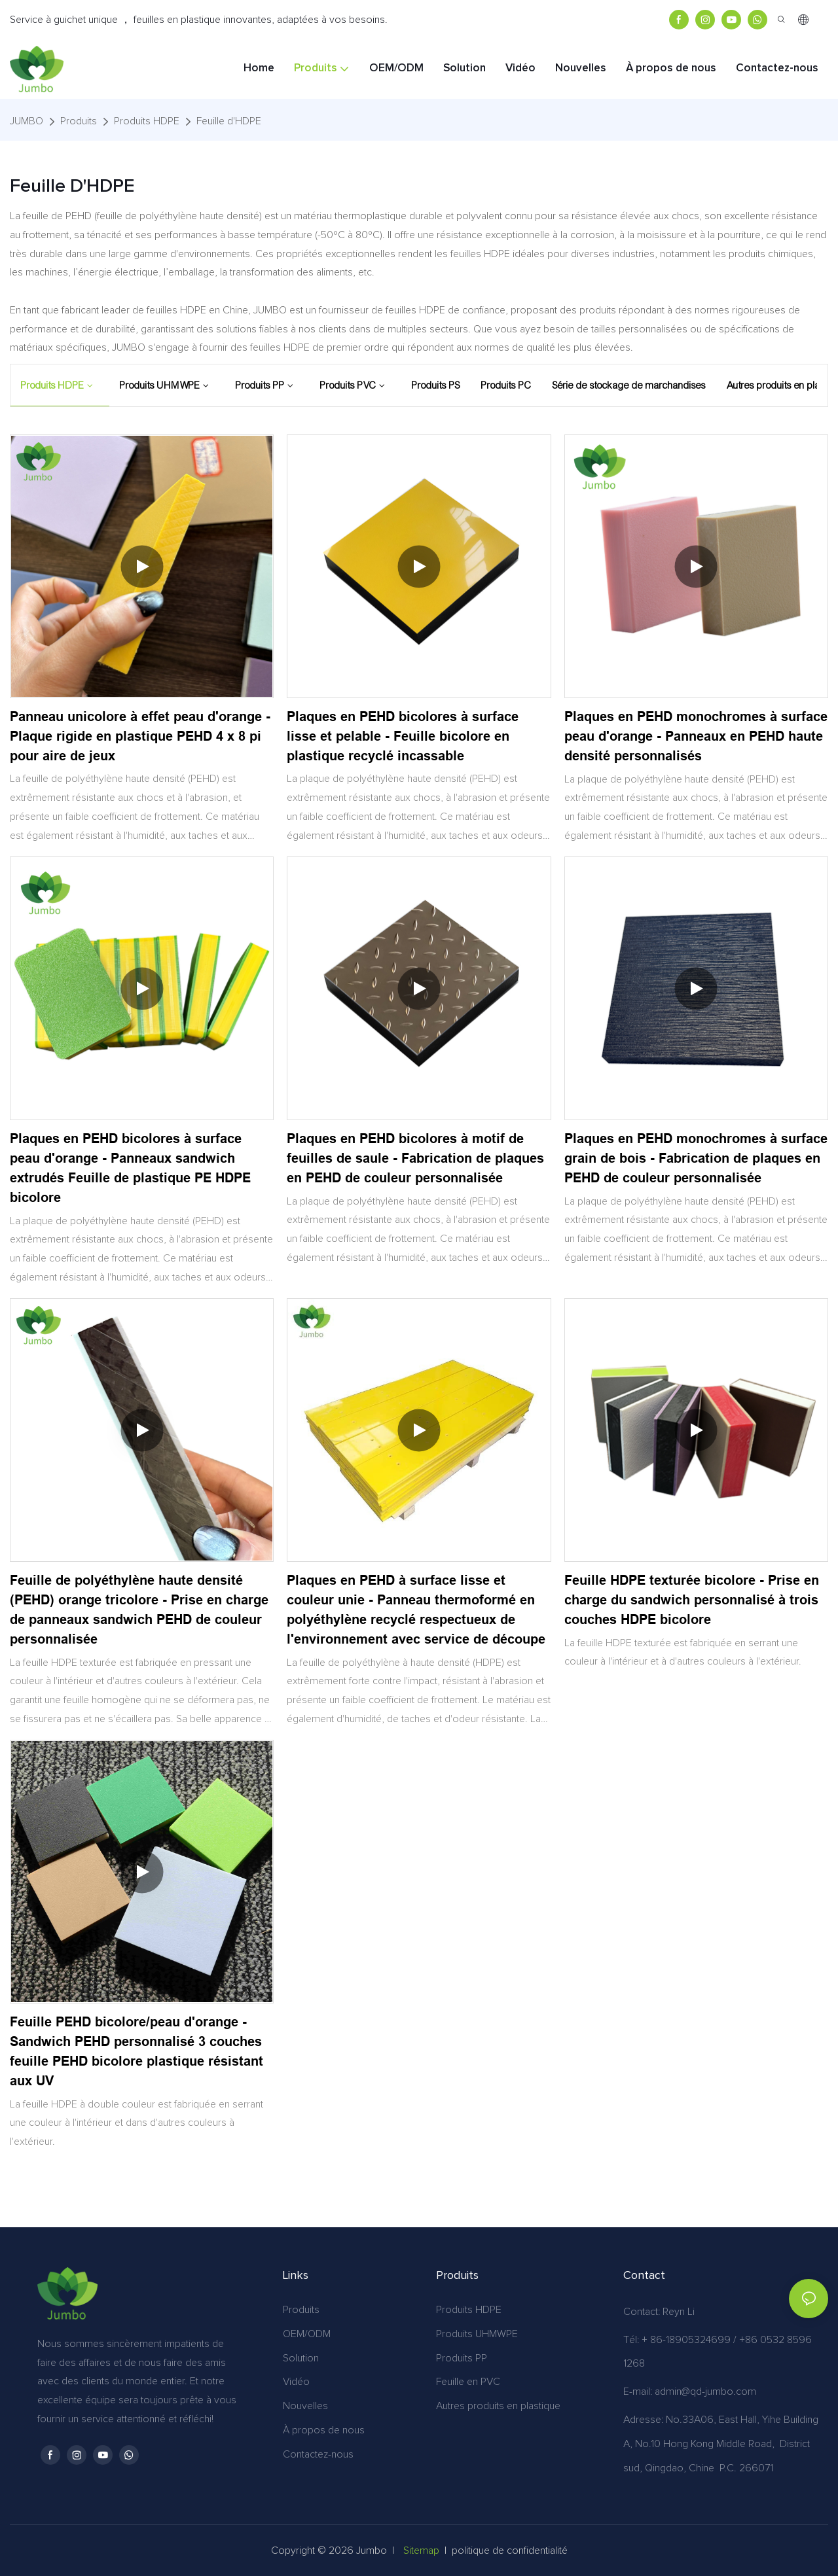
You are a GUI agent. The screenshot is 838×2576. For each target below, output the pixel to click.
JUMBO (26, 121)
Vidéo (296, 2381)
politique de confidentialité (510, 2550)
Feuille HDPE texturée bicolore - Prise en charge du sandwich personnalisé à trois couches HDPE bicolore (691, 1600)
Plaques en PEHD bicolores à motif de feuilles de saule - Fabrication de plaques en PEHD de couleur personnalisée (415, 1158)
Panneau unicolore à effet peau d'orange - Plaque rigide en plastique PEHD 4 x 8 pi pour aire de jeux (140, 736)
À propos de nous (324, 2430)
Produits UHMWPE (477, 2334)
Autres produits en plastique (498, 2406)
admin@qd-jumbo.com (705, 2391)
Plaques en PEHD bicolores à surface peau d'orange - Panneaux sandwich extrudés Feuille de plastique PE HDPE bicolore (130, 1168)
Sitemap (421, 2550)
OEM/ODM (307, 2334)
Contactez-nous (318, 2454)
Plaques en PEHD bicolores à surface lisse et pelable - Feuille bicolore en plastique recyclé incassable (403, 736)
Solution (301, 2358)
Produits (78, 121)
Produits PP (461, 2358)
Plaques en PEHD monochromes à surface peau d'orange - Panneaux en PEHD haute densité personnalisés (696, 736)
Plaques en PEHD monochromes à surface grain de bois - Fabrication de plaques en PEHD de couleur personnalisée (696, 1158)
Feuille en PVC (468, 2381)
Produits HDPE (146, 121)
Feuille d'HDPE (228, 121)
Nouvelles (305, 2406)
